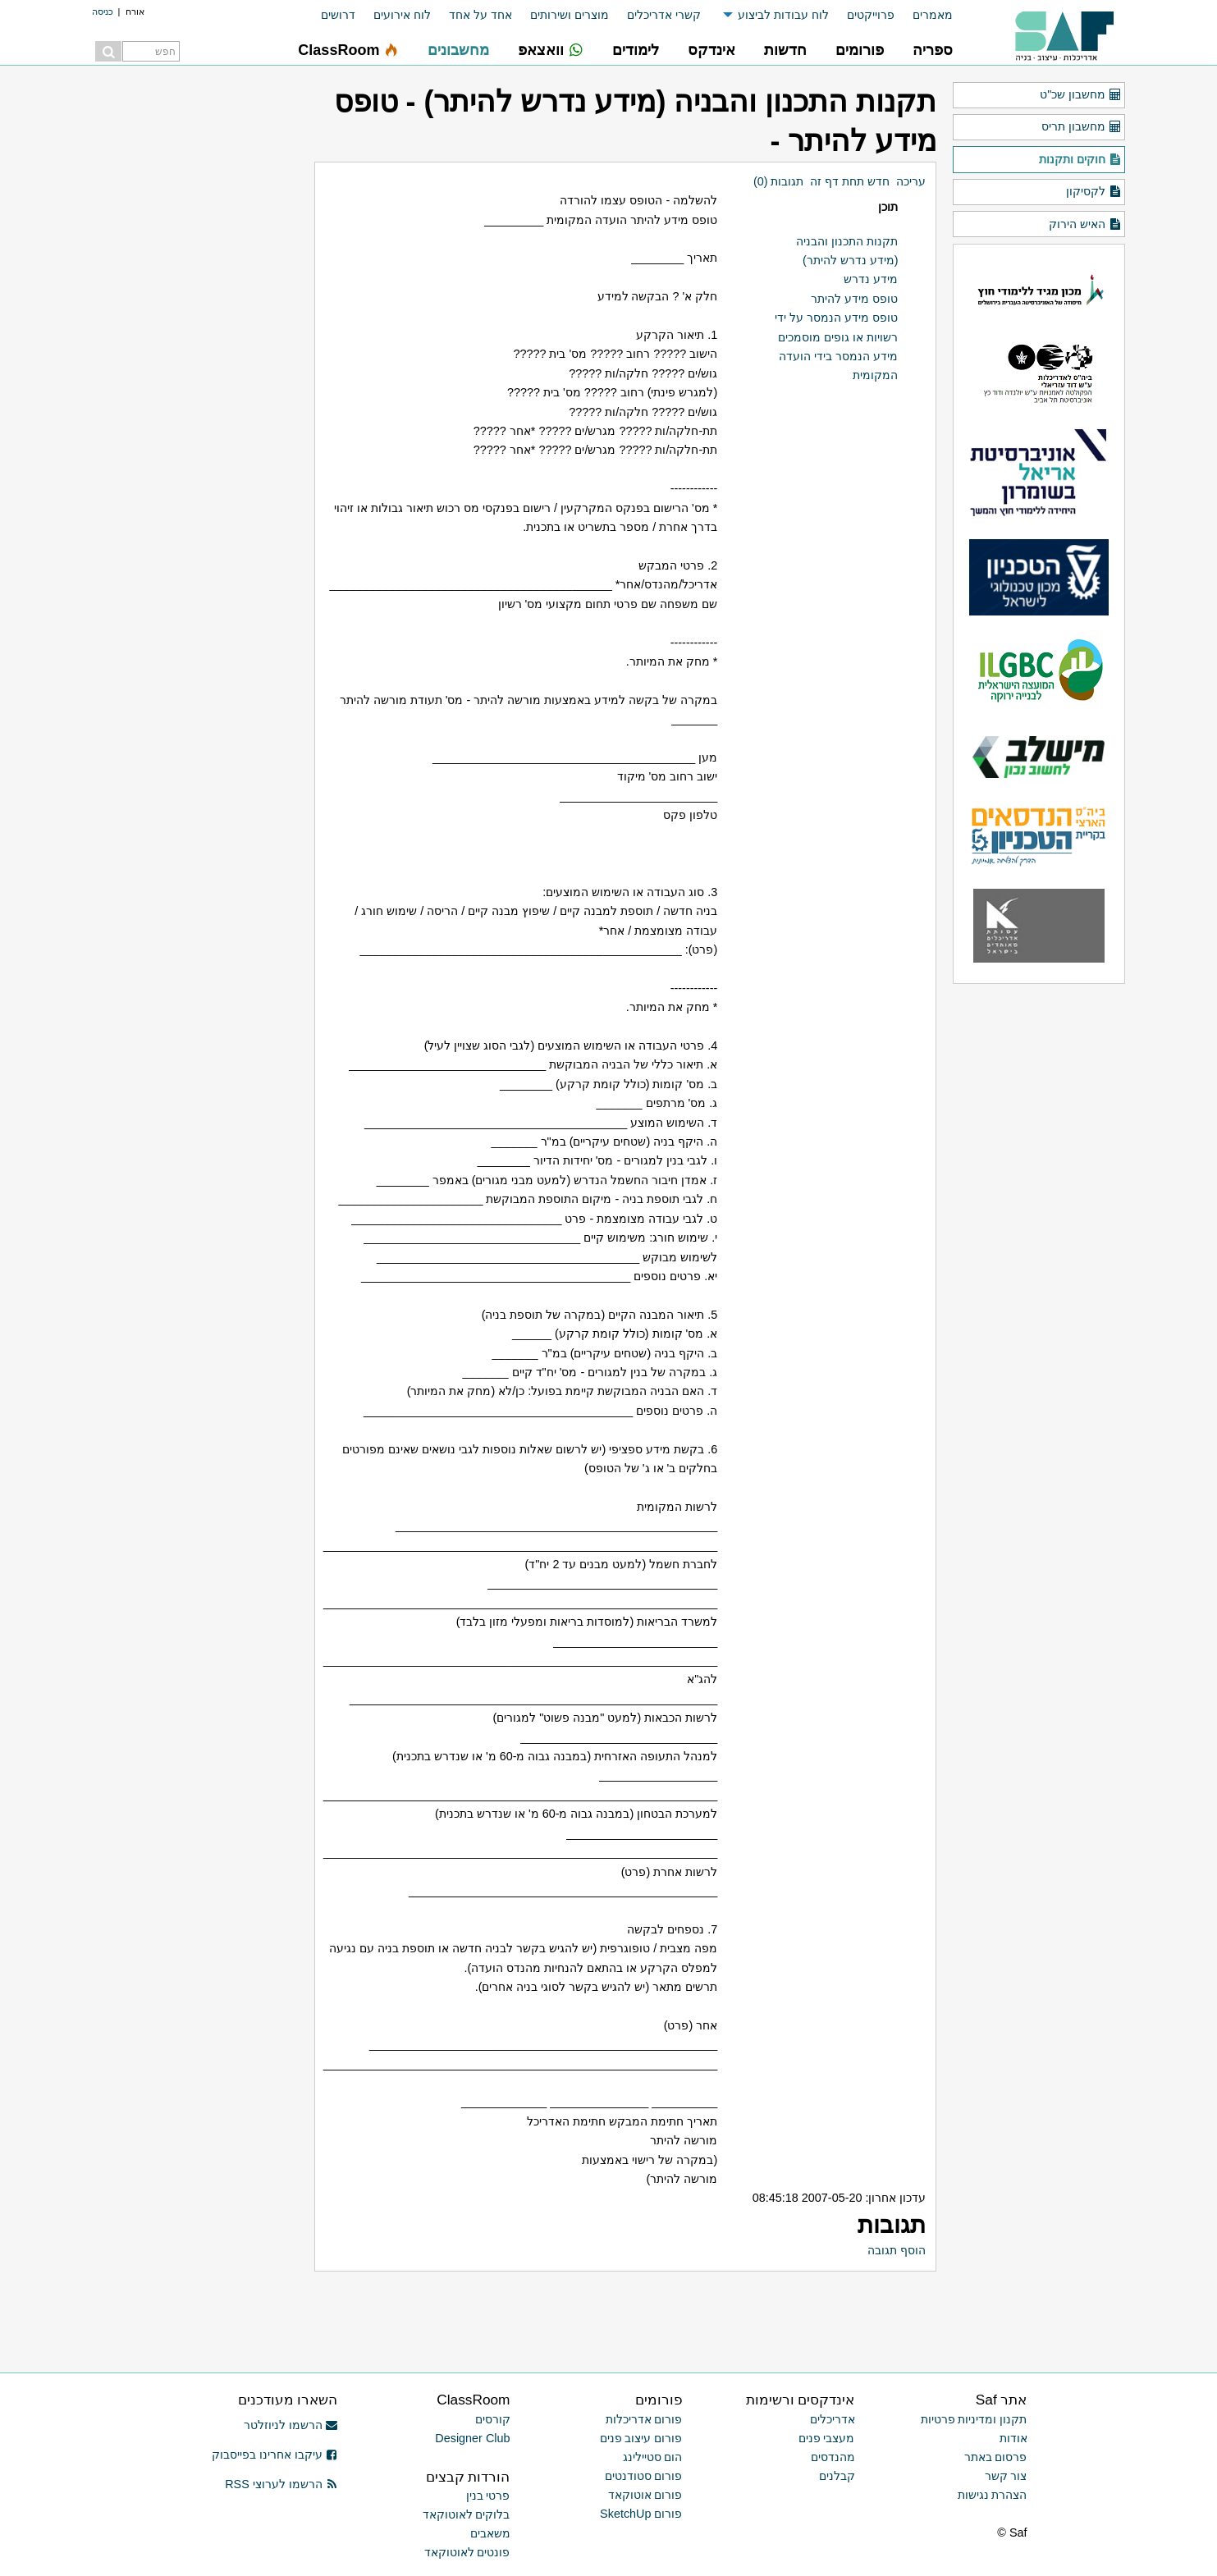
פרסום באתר (995, 2457)
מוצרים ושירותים (569, 14)
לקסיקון (1093, 192)
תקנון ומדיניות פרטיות (974, 2419)
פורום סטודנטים (644, 2475)
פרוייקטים (870, 14)
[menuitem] (923, 15)
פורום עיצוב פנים (641, 2438)
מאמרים (933, 14)
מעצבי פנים (826, 2438)
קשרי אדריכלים (664, 14)
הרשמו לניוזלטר (291, 2425)
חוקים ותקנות (1080, 160)
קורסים (492, 2419)
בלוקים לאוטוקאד (466, 2514)
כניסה (102, 11)
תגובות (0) (778, 181)
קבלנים (837, 2475)
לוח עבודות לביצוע (783, 14)
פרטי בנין (488, 2495)
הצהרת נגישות (992, 2494)
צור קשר (1006, 2475)
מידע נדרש (871, 279)
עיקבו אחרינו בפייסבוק (275, 2454)
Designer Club (472, 2438)
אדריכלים (832, 2419)
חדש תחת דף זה (850, 181)
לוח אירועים (402, 14)
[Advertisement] (744, 2308)
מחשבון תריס (1081, 127)
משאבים (490, 2533)
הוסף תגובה (896, 2250)
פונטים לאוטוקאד (467, 2552)
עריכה (911, 181)
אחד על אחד (480, 14)
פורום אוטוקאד (645, 2494)
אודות (1013, 2438)
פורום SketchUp (641, 2513)
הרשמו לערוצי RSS (281, 2484)
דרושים (338, 14)
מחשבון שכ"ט (1080, 95)
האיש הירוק (1085, 225)
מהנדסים (833, 2457)
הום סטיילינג (653, 2457)
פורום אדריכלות (644, 2419)
